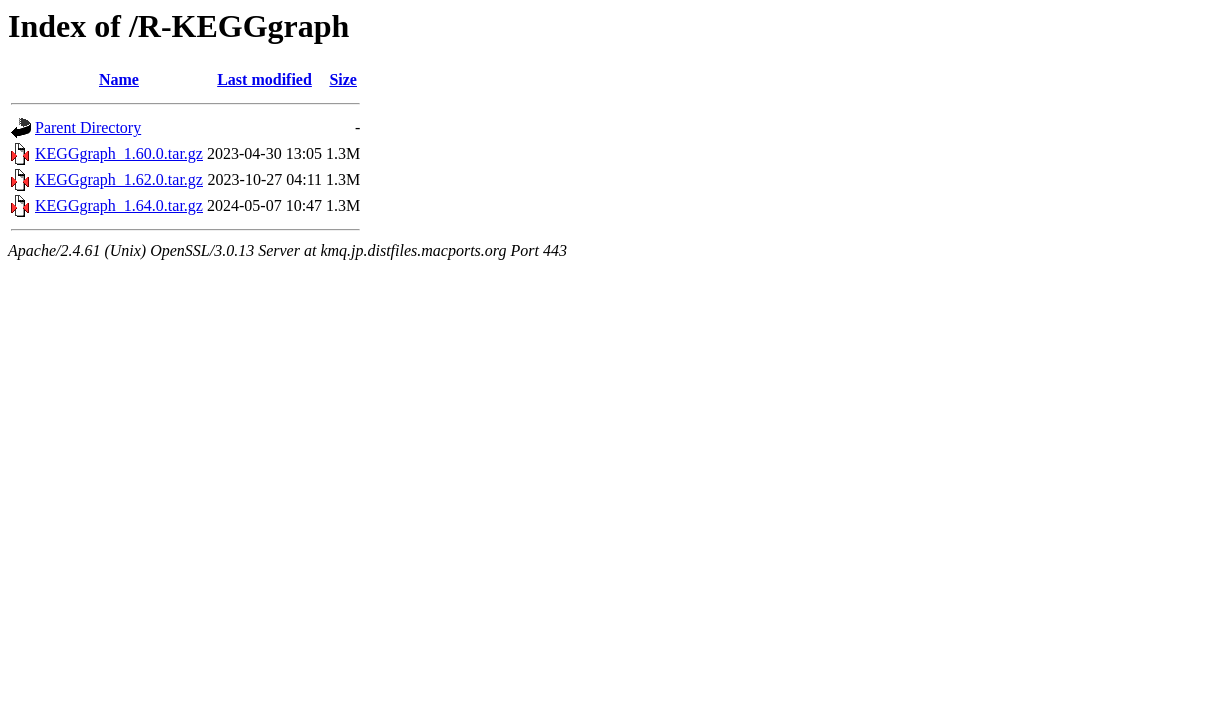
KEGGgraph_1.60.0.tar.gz (119, 153)
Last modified (264, 79)
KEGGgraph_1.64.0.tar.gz (119, 205)
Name (119, 79)
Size (343, 79)
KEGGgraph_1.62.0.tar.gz (119, 179)
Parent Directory (88, 127)
